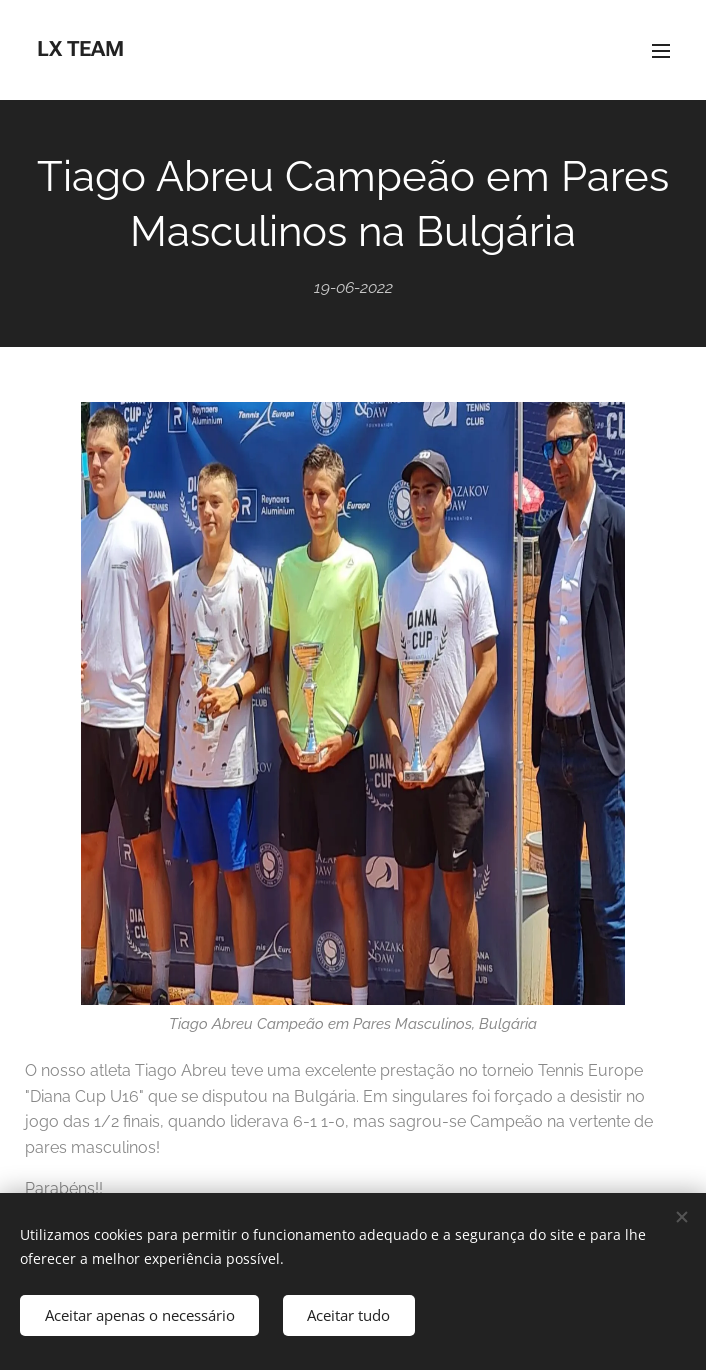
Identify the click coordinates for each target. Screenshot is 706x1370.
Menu (661, 51)
